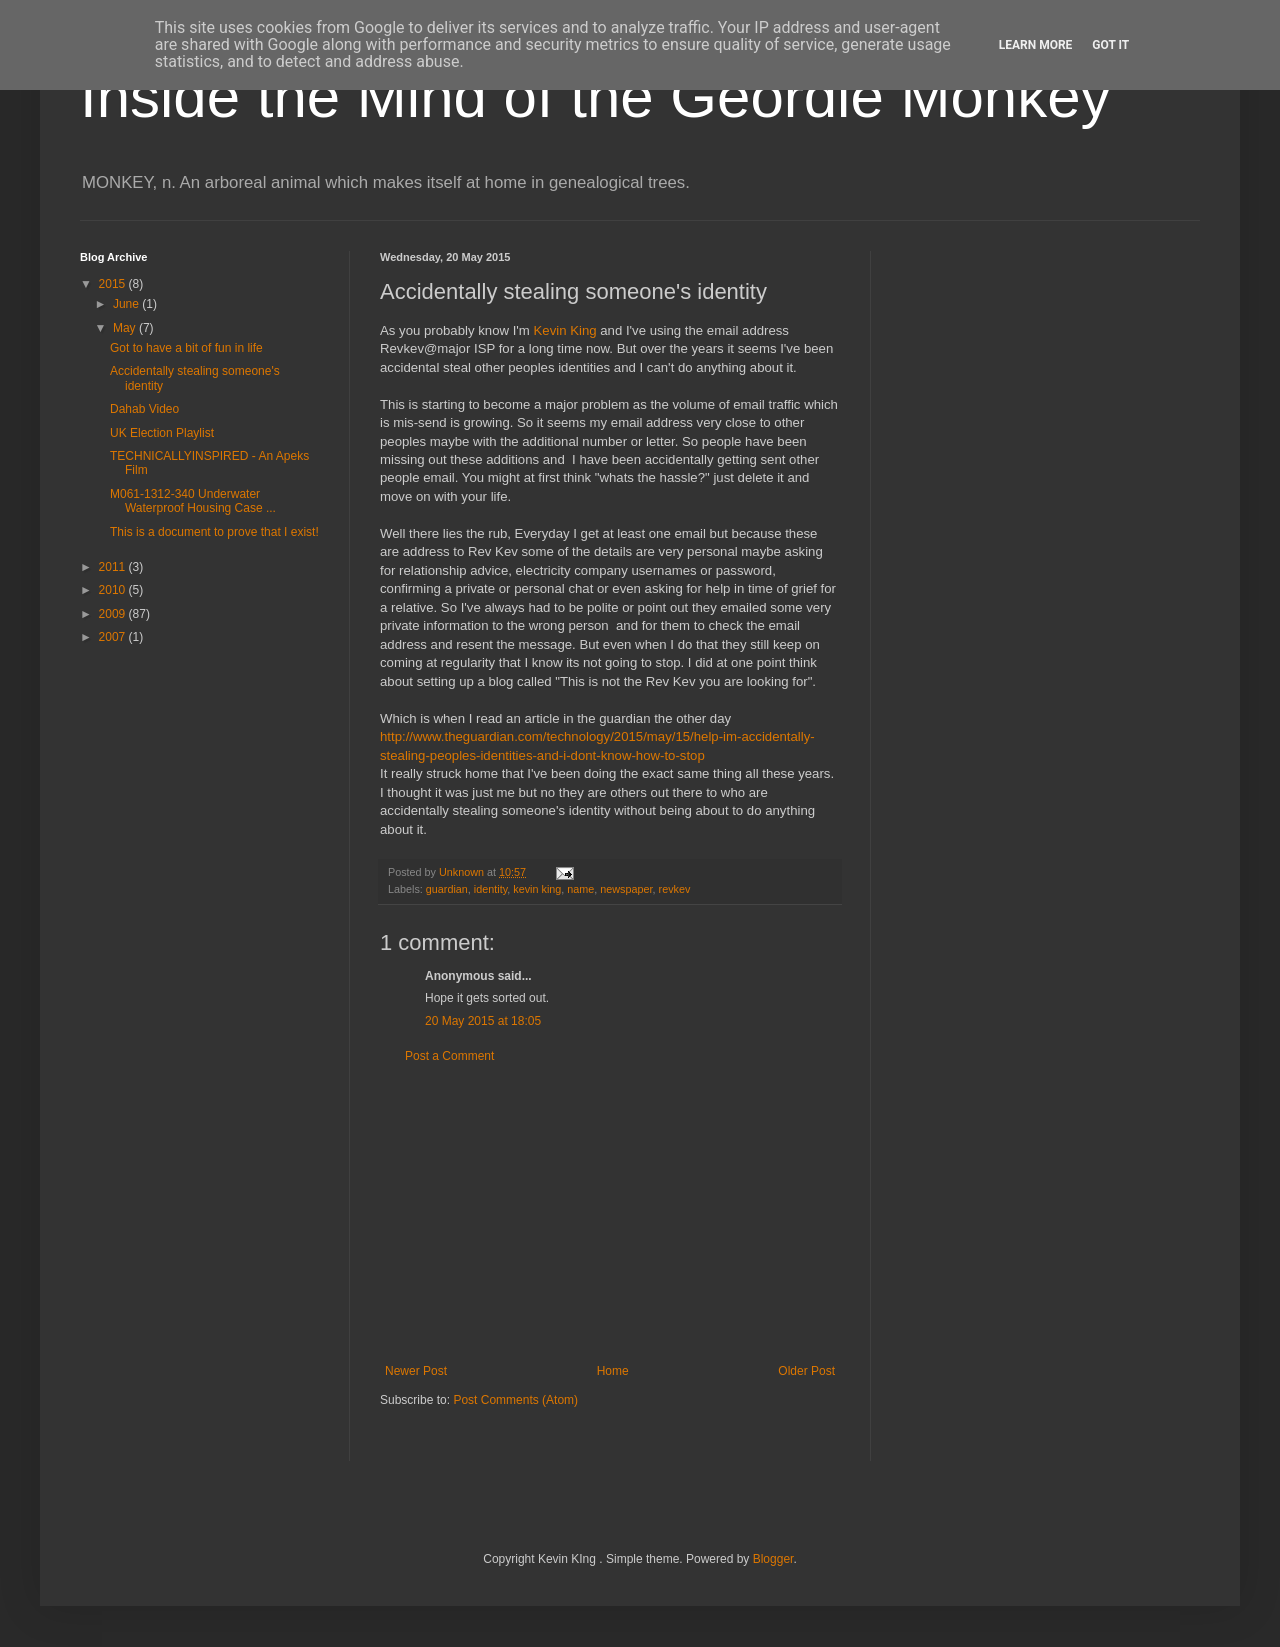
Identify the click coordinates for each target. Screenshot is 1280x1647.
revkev (675, 889)
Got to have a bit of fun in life (186, 348)
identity (490, 889)
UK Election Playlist (162, 433)
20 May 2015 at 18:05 (483, 1021)
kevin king (537, 889)
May (126, 328)
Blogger (773, 1559)
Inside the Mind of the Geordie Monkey (595, 96)
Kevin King (563, 330)
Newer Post (416, 1371)
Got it (1110, 45)
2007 (114, 637)
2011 (114, 567)
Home (613, 1371)
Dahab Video (144, 409)
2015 (114, 284)
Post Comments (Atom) (515, 1400)
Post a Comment (449, 1056)
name (580, 889)
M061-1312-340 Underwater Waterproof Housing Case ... (193, 501)
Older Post (806, 1371)
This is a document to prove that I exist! (214, 532)
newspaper (626, 889)
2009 (114, 614)
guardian (447, 889)
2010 (114, 590)
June (127, 304)
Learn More (1036, 45)
